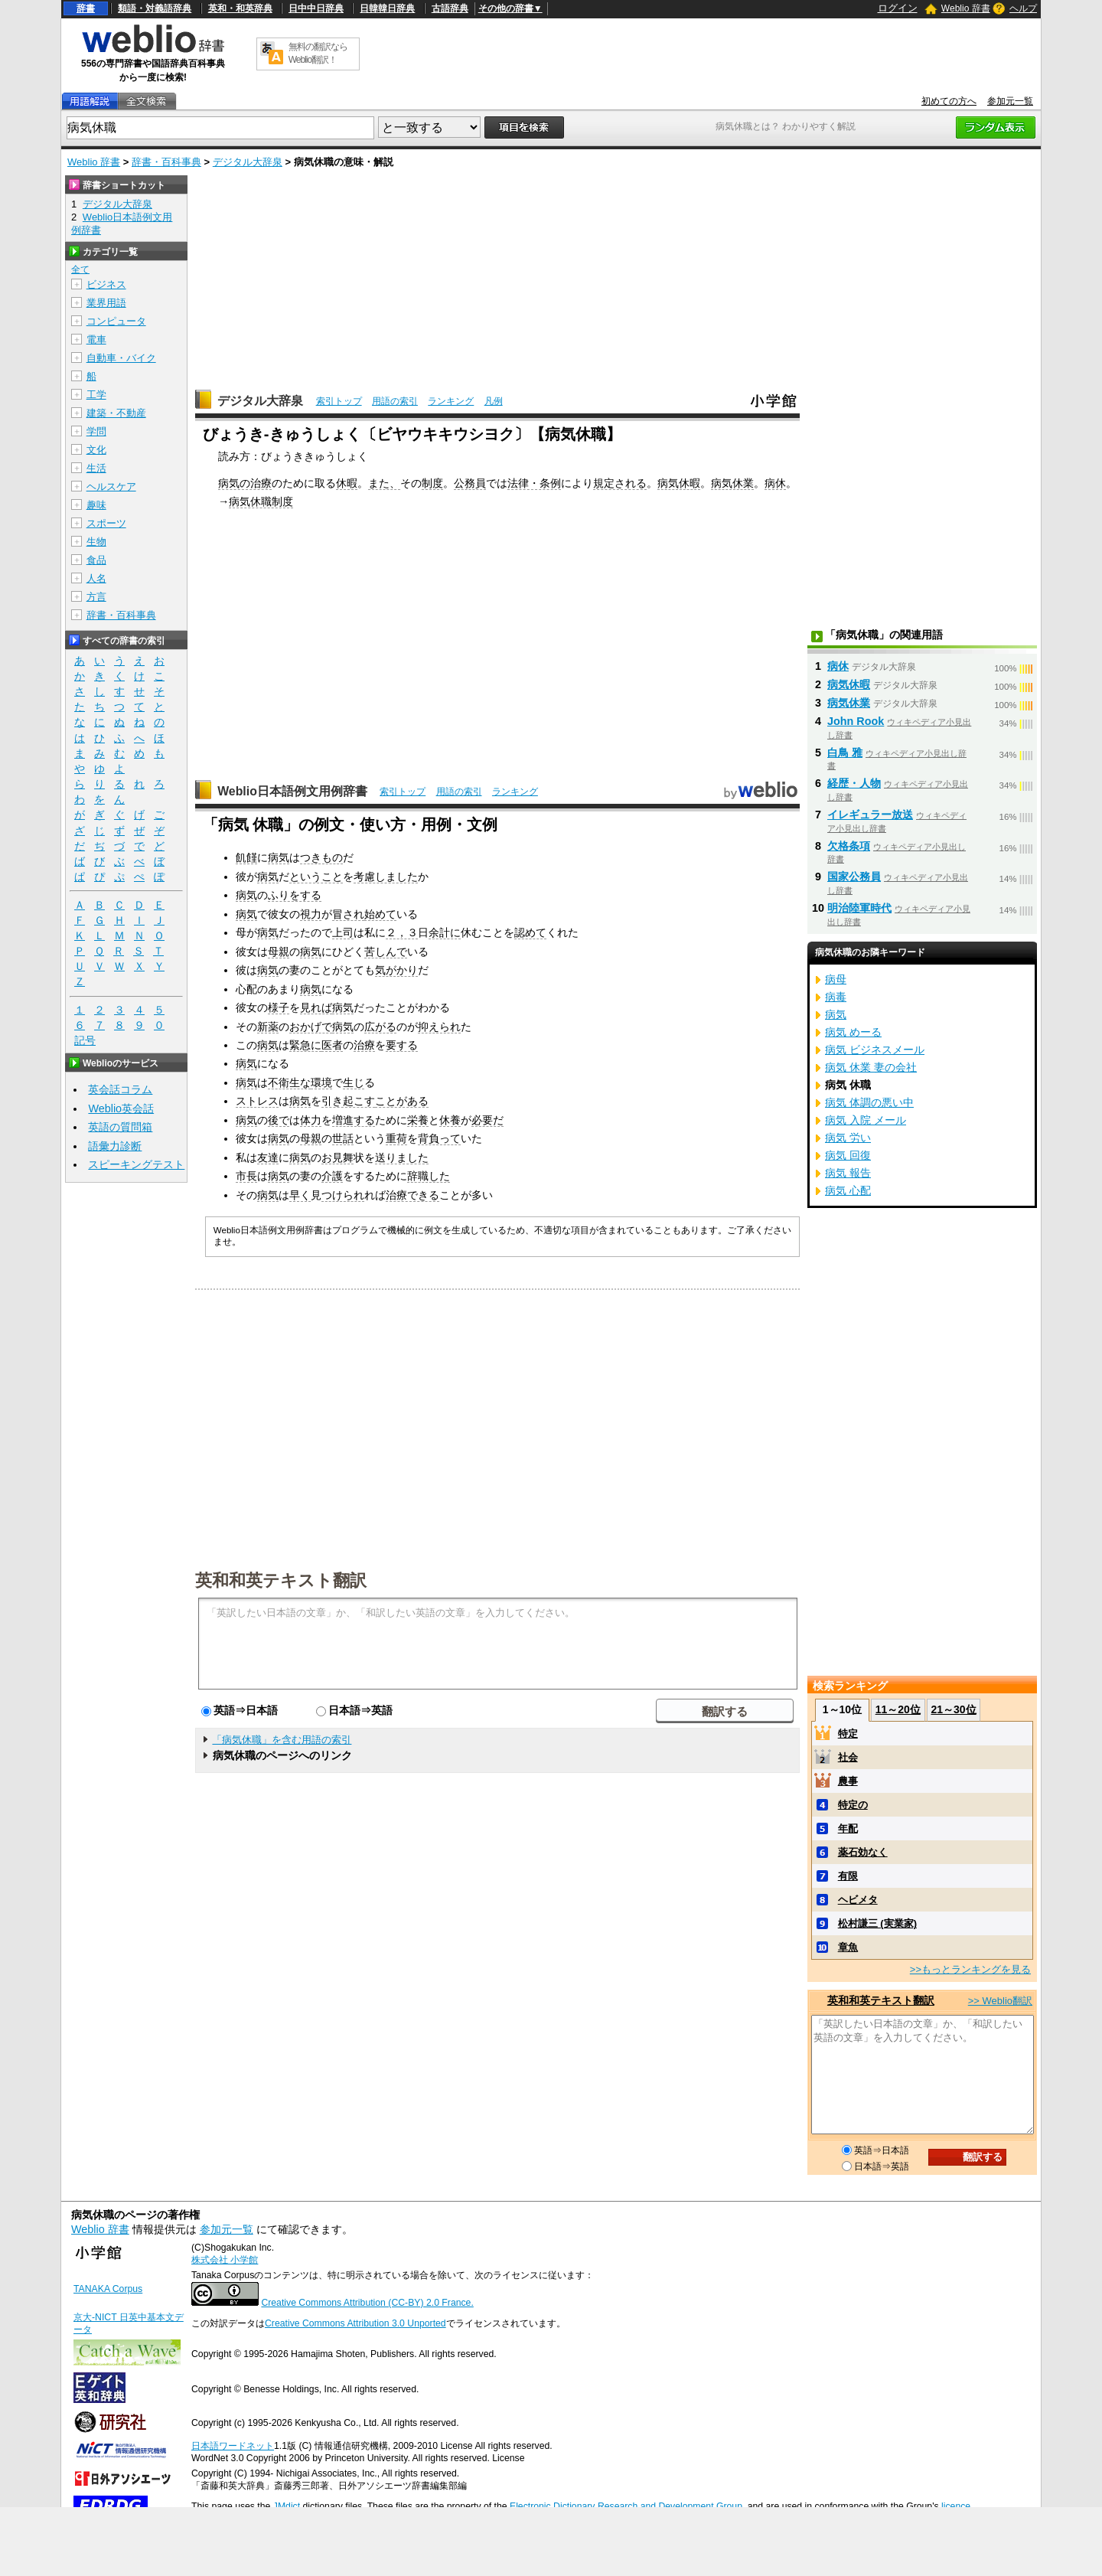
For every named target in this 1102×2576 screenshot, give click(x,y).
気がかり (396, 970)
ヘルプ (1023, 8)
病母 (835, 979)
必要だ (487, 1120)
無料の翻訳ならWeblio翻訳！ (318, 53)
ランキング (451, 401)
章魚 (848, 1947)
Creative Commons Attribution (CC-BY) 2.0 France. (367, 2302)
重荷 (396, 1138)
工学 (96, 394)
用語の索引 (395, 401)
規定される (620, 483)
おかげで (310, 1026)
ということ (316, 876)
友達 (268, 1157)
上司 (343, 932)
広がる (380, 1026)
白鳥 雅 (844, 752)
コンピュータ (116, 321)
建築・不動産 (116, 413)
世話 (343, 1138)
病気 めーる (853, 1032)
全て (80, 269)
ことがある (402, 1101)
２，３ (402, 932)
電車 (96, 339)
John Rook (855, 721)
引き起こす (348, 1101)
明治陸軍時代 (859, 908)
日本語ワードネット (232, 2446)
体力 (310, 1120)
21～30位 (953, 1709)
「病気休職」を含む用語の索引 (281, 1739)
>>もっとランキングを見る (970, 1969)
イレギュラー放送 (870, 814)
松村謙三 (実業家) (877, 1923)
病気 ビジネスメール (874, 1049)
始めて (380, 914)
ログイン (898, 8)
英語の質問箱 (120, 1127)
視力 (310, 914)
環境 (321, 1082)
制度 (432, 483)
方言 (96, 596)
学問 (96, 431)
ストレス (257, 1101)
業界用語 (106, 303)
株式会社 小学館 (224, 2259)
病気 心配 (848, 1190)
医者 (332, 1045)
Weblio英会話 (121, 1108)
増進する (353, 1120)
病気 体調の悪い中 (869, 1102)
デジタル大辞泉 (247, 162)
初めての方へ (948, 101)
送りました (402, 1157)
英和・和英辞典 (240, 8)
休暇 (346, 483)
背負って (439, 1138)
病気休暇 (678, 483)
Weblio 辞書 (965, 8)
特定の (853, 1804)
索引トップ (339, 401)
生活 (96, 468)
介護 (332, 1176)
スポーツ (106, 523)
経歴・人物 (854, 783)
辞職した (428, 1176)
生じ (353, 1082)
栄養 (418, 1120)
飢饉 (246, 857)
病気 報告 (848, 1173)
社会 (848, 1757)
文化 (96, 449)
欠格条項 (848, 846)
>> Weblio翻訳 (1000, 2000)
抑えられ (439, 1026)
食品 (96, 560)
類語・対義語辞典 (154, 8)
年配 (848, 1828)
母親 (278, 951)
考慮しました (386, 876)
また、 (384, 483)
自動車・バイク (121, 358)
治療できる (412, 1195)
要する (402, 1045)
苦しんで (385, 951)
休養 (450, 1120)
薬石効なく (863, 1852)
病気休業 (732, 483)
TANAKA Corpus (107, 2289)
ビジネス (106, 284)
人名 (96, 578)
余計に (445, 932)
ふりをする (294, 895)
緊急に (305, 1045)
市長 (246, 1176)
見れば (316, 1007)
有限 (848, 1876)
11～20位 (898, 1709)
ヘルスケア (111, 486)
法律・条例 (534, 483)
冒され (348, 914)
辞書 (86, 8)
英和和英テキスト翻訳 (281, 1579)
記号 (85, 1040)
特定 (848, 1733)
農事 (848, 1781)
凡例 (493, 401)
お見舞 (337, 1157)
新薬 (268, 1026)
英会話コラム (120, 1089)
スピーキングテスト (136, 1164)
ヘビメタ (858, 1899)
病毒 (835, 997)
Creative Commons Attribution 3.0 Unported (355, 2323)
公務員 (470, 483)
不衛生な (289, 1082)
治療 (364, 1045)
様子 (278, 1007)
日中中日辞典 (316, 8)
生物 (96, 541)
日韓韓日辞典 (387, 8)
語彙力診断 (115, 1146)
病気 (278, 857)
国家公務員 (854, 876)
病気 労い (848, 1137)
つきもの (321, 857)
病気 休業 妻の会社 (871, 1067)
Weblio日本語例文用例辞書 (292, 791)
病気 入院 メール (865, 1120)
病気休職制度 (261, 501)
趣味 (96, 505)
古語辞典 (450, 8)
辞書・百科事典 (166, 162)
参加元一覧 (1010, 101)
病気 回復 (848, 1155)
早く (300, 1195)
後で (278, 1120)
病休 (775, 483)
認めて (530, 932)
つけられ (342, 1195)
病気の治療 (245, 483)
